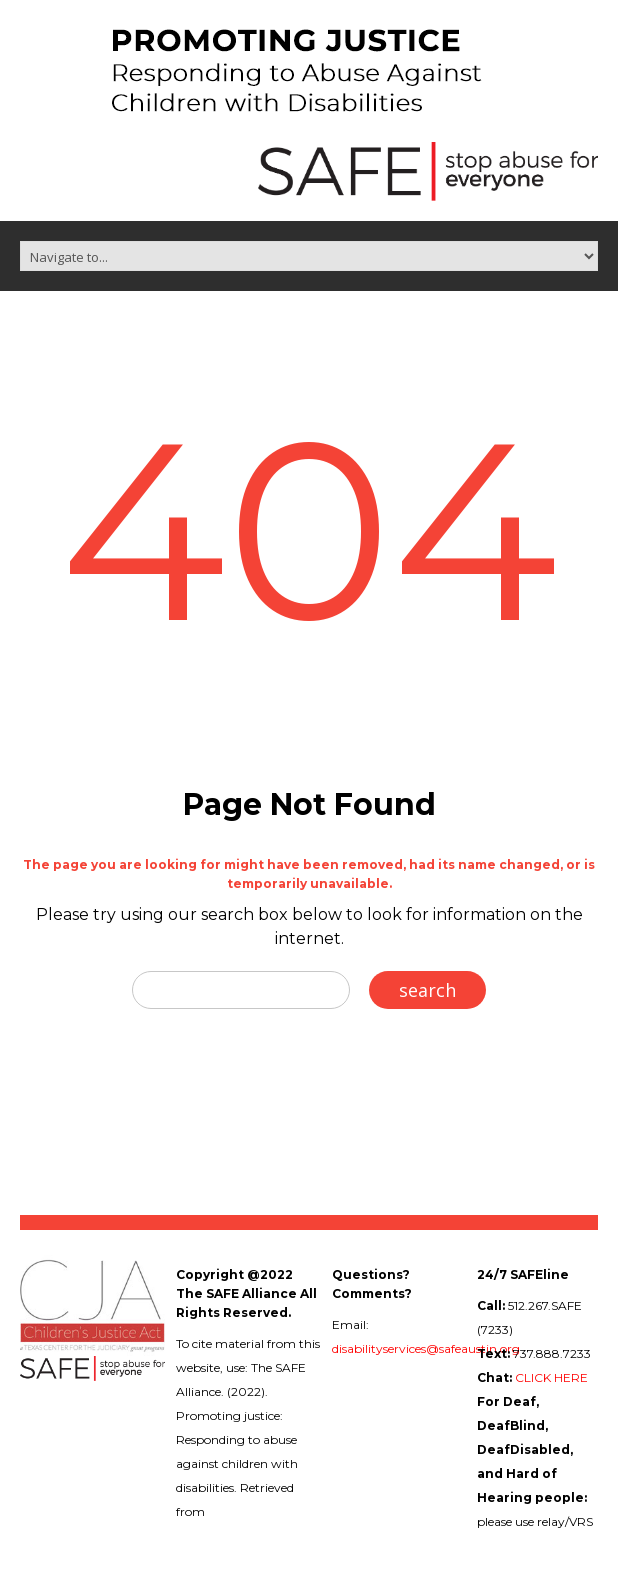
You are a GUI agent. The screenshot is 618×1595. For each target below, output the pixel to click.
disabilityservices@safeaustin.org (426, 1348)
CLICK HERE (551, 1377)
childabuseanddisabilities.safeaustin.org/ (290, 1535)
